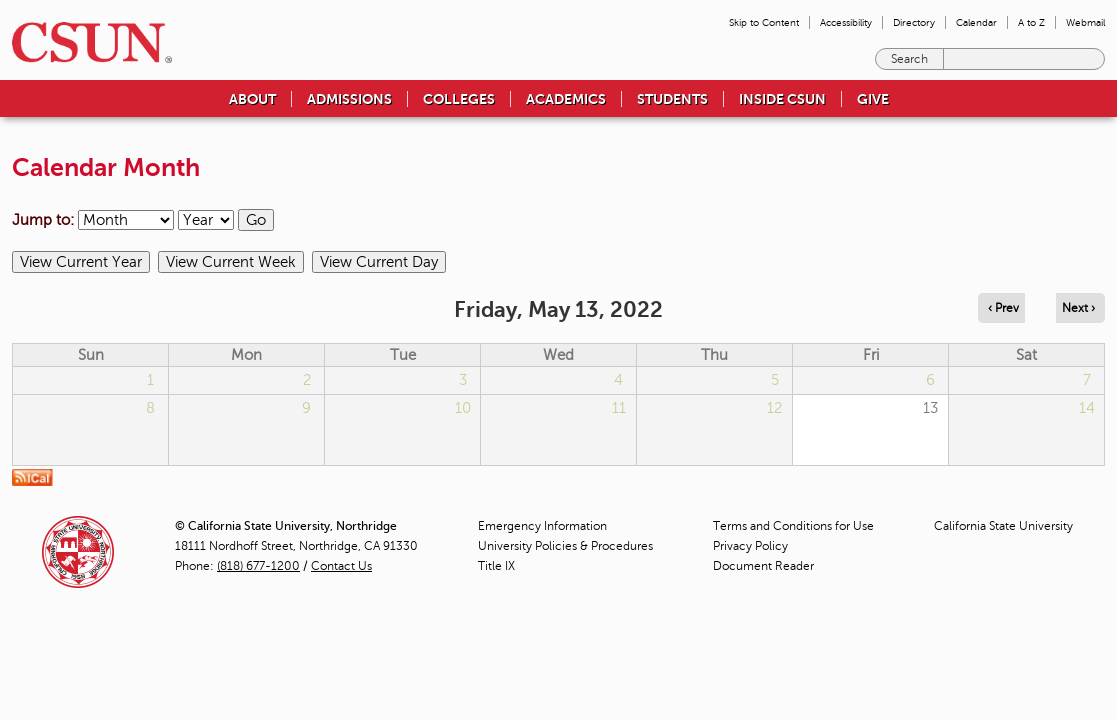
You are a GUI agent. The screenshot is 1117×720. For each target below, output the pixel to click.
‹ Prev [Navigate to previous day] (1003, 308)
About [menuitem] (252, 99)
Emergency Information (542, 526)
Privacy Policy (750, 546)
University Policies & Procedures (565, 546)
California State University (1003, 526)
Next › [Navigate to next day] (1078, 308)
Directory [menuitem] (914, 22)
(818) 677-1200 (258, 566)
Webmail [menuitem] (1085, 22)
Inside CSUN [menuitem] (782, 99)
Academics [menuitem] (566, 99)
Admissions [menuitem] (349, 99)
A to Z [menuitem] (1031, 22)
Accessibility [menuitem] (846, 22)
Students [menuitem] (672, 99)
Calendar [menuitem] (976, 22)
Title (496, 566)
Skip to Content (764, 22)
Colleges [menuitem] (459, 99)
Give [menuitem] (873, 99)
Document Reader (763, 566)
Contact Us (341, 566)
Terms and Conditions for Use (793, 526)
